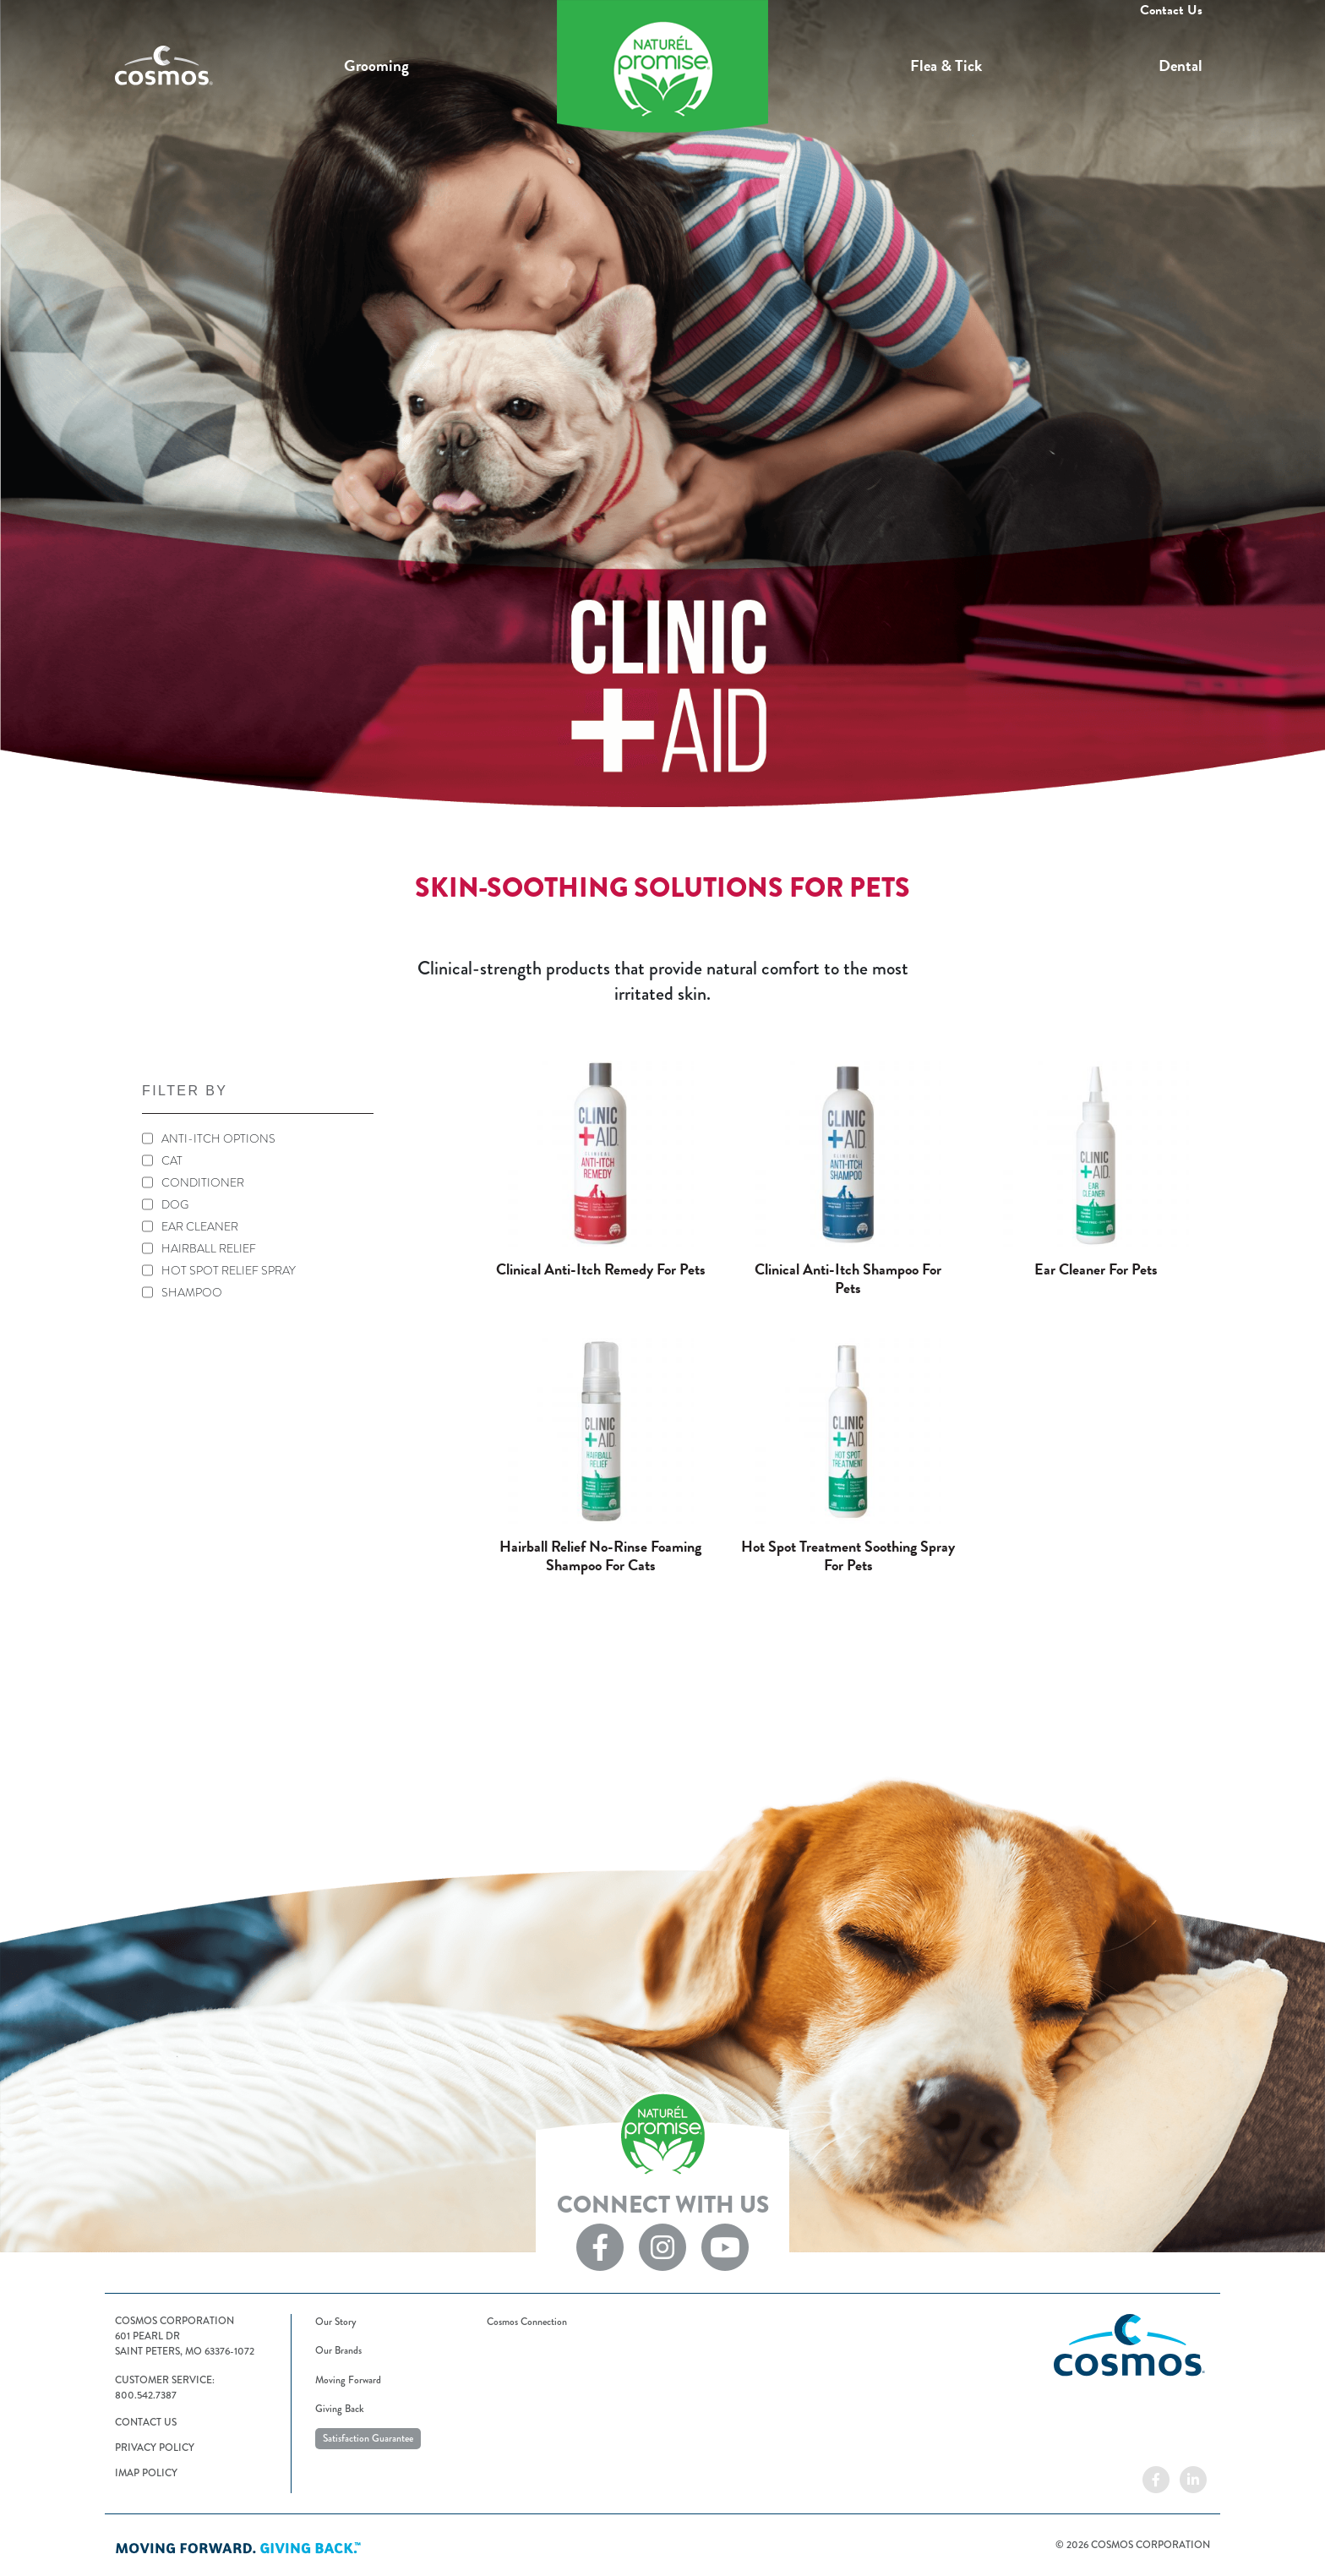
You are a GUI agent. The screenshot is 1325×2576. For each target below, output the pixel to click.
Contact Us (1171, 10)
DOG (174, 1204)
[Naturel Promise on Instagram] (662, 2245)
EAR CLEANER (199, 1226)
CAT (172, 1160)
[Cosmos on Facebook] (1156, 2478)
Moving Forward (348, 2380)
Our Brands (338, 2351)
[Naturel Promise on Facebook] (600, 2245)
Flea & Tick (946, 65)
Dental (1180, 65)
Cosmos (225, 66)
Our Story (336, 2322)
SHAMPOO (191, 1292)
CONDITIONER (202, 1182)
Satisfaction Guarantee (368, 2438)
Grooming (376, 65)
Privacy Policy (154, 2448)
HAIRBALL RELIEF (208, 1248)
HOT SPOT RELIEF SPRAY (228, 1270)
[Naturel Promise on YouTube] (725, 2245)
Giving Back (339, 2409)
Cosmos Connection (527, 2322)
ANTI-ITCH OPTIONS (218, 1138)
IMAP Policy (146, 2473)
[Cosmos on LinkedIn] (1193, 2478)
